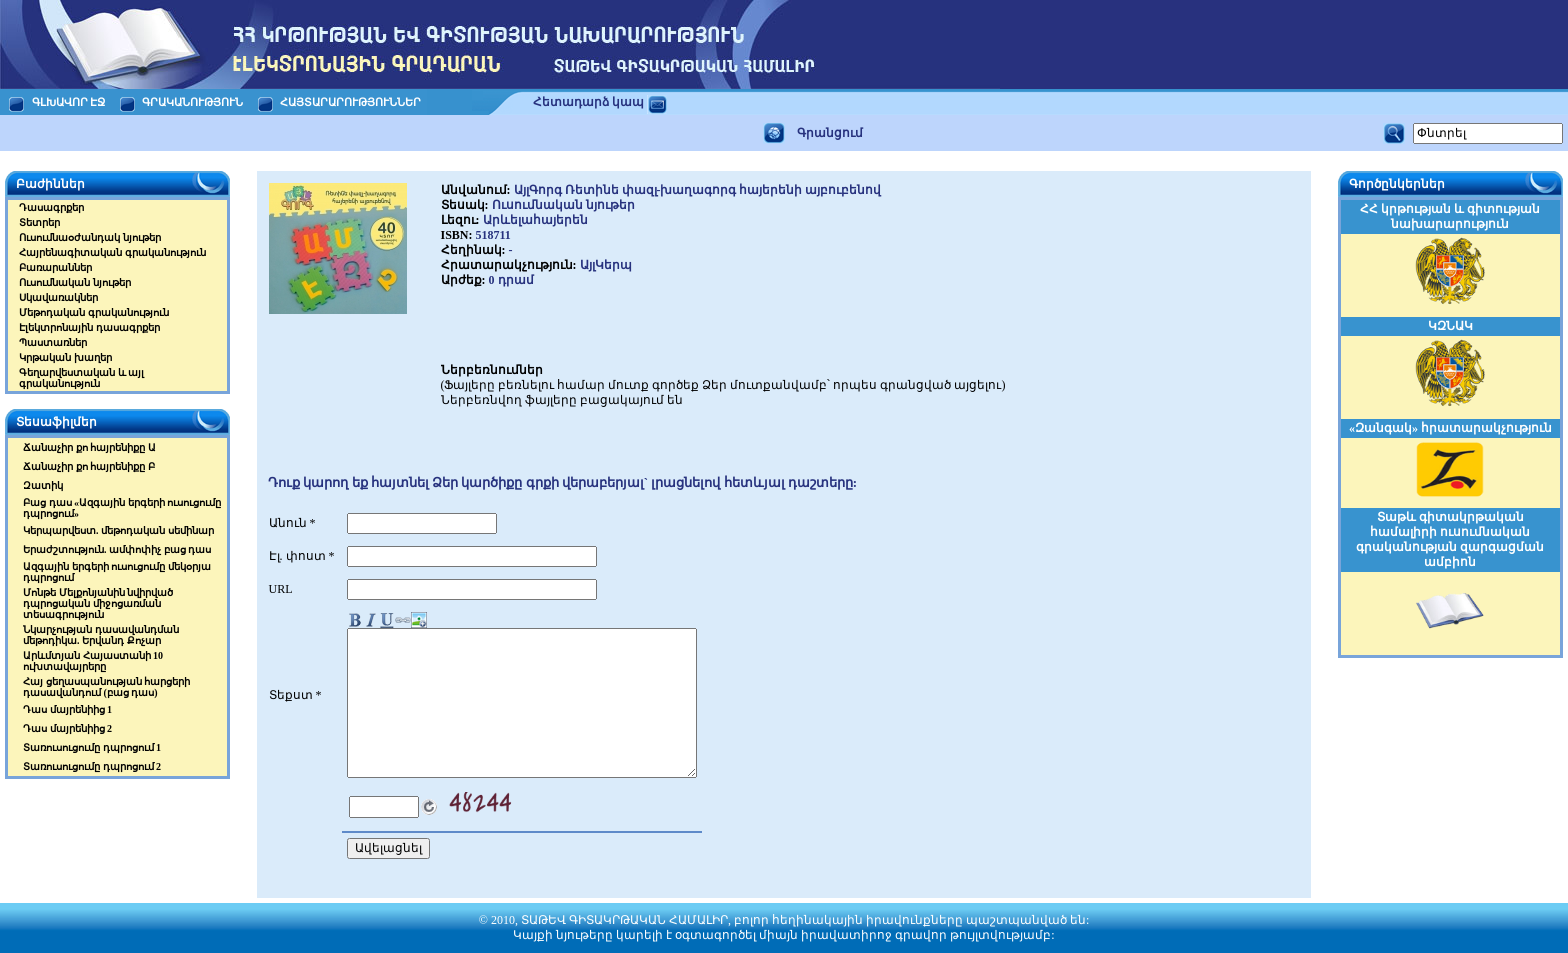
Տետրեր (39, 222)
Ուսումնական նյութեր (75, 282)
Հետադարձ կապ (588, 102)
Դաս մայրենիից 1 (67, 709)
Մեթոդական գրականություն (94, 312)
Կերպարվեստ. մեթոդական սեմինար (118, 530)
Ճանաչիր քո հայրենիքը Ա (89, 447)
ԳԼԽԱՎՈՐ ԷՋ (68, 102)
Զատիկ (43, 485)
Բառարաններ (55, 267)
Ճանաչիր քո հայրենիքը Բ (89, 466)
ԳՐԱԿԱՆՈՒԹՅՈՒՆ (193, 102)
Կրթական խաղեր (65, 357)
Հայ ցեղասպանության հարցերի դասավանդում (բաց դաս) (106, 687)
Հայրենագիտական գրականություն (112, 252)
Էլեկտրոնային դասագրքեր (89, 327)
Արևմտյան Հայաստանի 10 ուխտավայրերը (93, 661)
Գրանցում (830, 133)
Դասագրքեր (51, 207)
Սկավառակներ (58, 297)
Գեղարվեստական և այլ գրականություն (81, 378)
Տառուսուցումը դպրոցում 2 (92, 766)
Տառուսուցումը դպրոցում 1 (92, 747)
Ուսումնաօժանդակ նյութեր (90, 237)
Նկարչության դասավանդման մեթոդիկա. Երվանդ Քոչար (101, 635)
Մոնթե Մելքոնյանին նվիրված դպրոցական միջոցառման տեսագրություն (98, 603)
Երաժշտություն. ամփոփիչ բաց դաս (117, 549)
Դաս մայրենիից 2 (67, 728)
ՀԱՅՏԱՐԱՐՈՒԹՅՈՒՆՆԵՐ (351, 102)
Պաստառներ (53, 342)
